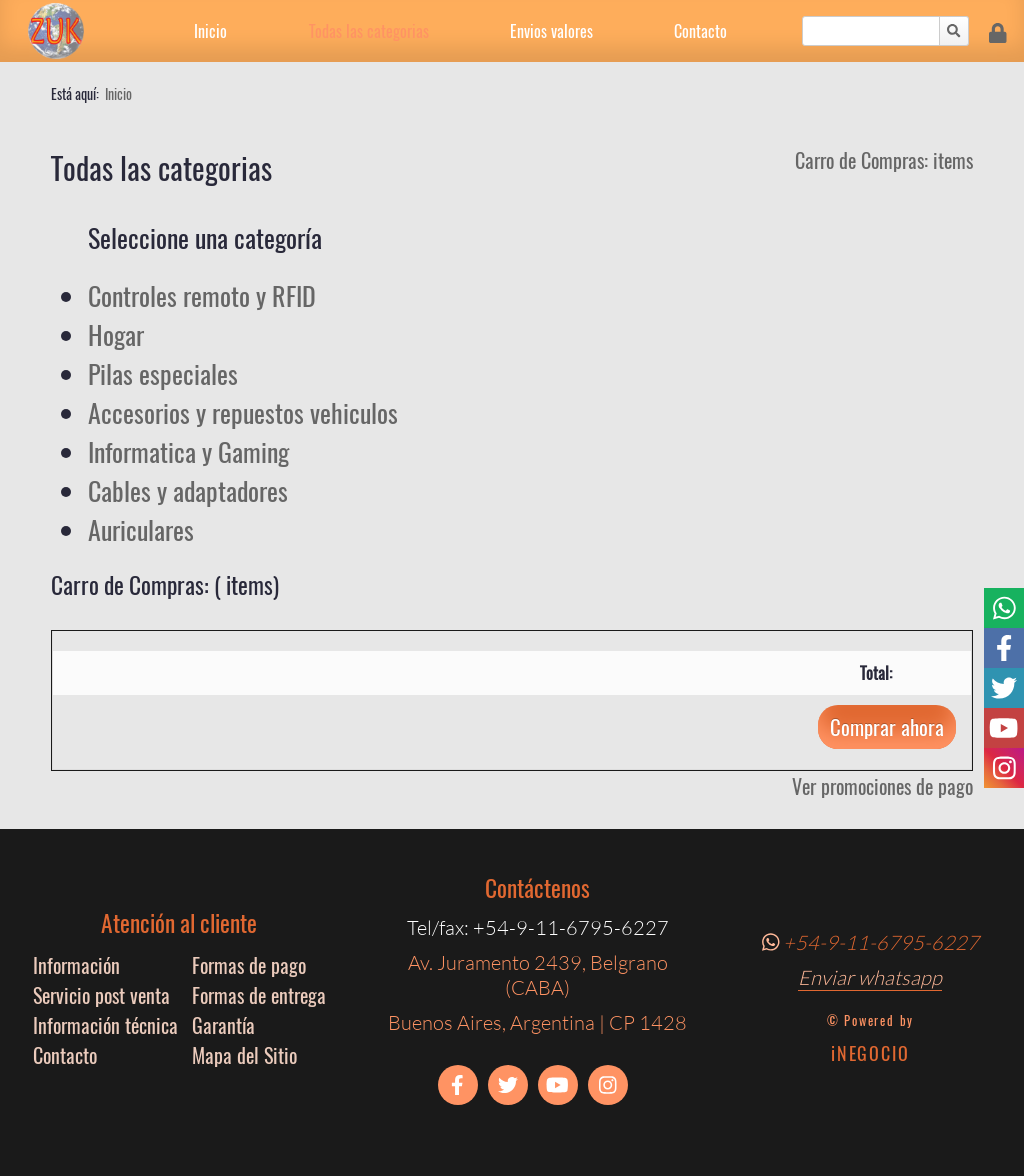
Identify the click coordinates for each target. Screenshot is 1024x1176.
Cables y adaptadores (188, 490)
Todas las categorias (369, 31)
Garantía (223, 1025)
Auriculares (141, 529)
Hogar (116, 334)
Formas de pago (249, 965)
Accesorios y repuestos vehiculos (243, 412)
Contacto (700, 31)
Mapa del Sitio (244, 1055)
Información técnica (105, 1025)
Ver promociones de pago (882, 786)
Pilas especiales (163, 373)
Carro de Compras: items (884, 160)
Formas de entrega (259, 995)
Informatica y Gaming (188, 451)
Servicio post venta (101, 995)
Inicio (210, 31)
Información (76, 965)
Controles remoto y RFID (202, 295)
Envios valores (551, 31)
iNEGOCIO (870, 1053)
